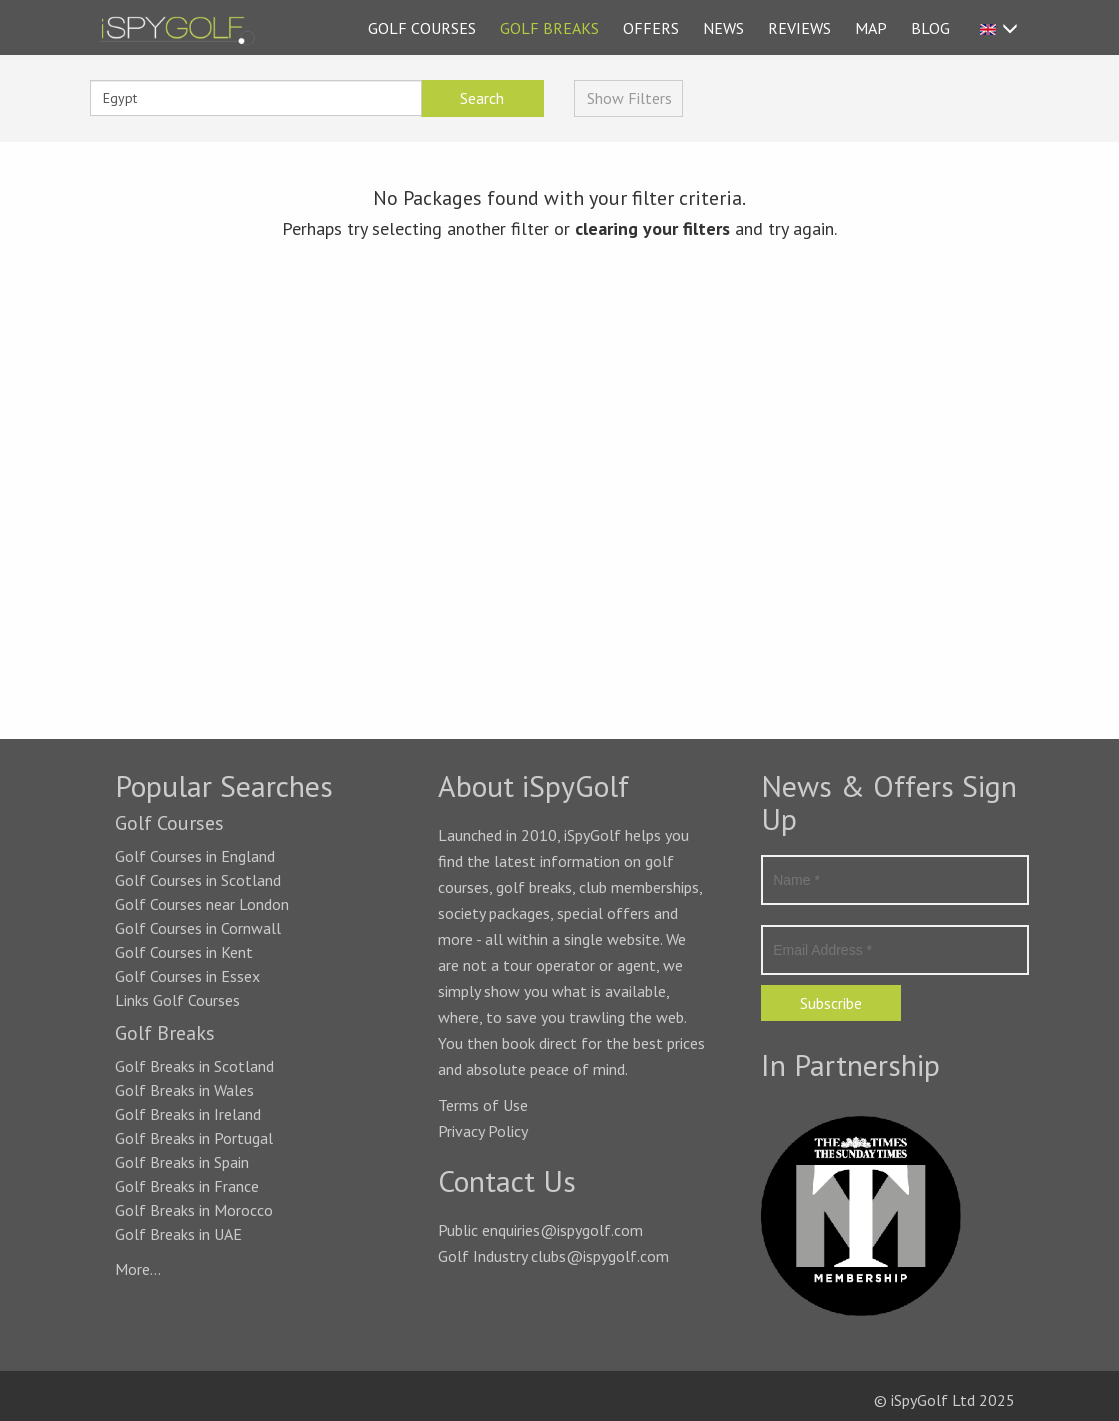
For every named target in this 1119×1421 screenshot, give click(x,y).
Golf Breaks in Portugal (194, 1138)
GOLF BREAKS (549, 28)
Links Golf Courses (177, 1000)
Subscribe (831, 1003)
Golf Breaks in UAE (178, 1234)
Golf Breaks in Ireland (188, 1114)
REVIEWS (799, 28)
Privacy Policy (483, 1131)
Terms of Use (483, 1105)
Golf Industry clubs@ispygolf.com (553, 1256)
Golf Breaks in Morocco (194, 1210)
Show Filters (629, 98)
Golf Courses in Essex (187, 976)
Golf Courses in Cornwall (198, 928)
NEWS (723, 28)
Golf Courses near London (202, 904)
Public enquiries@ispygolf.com (540, 1230)
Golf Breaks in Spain (182, 1162)
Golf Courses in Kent (184, 952)
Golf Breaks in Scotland (194, 1066)
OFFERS (651, 28)
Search (482, 98)
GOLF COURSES (422, 28)
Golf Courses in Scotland (198, 880)
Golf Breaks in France (187, 1186)
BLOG (930, 28)
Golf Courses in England (195, 856)
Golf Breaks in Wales (184, 1090)
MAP (871, 28)
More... (138, 1269)
